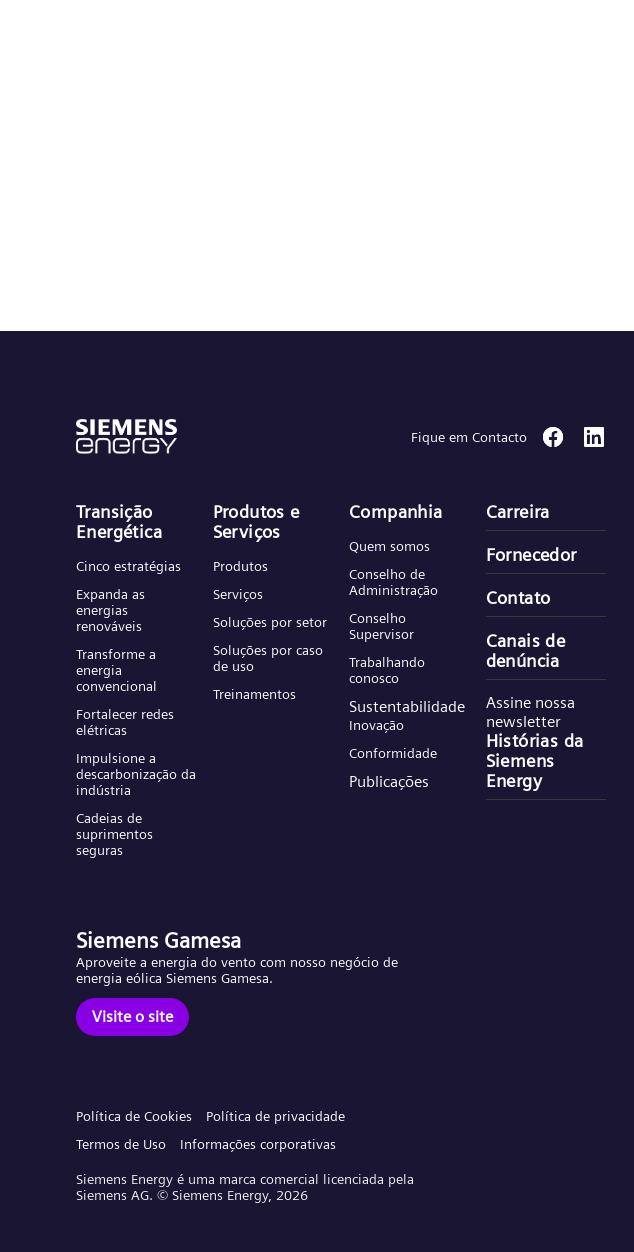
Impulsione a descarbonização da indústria (136, 774)
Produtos (240, 566)
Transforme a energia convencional (116, 670)
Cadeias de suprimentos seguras (114, 834)
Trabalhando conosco (387, 670)
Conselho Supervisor (381, 626)
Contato (518, 598)
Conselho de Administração (393, 582)
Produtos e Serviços (256, 522)
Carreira (518, 512)
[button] (163, 38)
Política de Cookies (134, 1116)
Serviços (238, 594)
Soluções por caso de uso (268, 658)
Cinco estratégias (128, 566)
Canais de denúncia (526, 651)
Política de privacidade (275, 1116)
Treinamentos (254, 694)
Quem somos (389, 546)
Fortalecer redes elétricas (125, 722)
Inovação (376, 725)
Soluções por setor (270, 622)
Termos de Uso (121, 1144)
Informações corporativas (258, 1144)
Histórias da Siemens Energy (535, 761)
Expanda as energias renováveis (110, 610)
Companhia (396, 512)
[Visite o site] (132, 1017)
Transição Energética (119, 522)
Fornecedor (531, 555)
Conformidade (393, 753)
